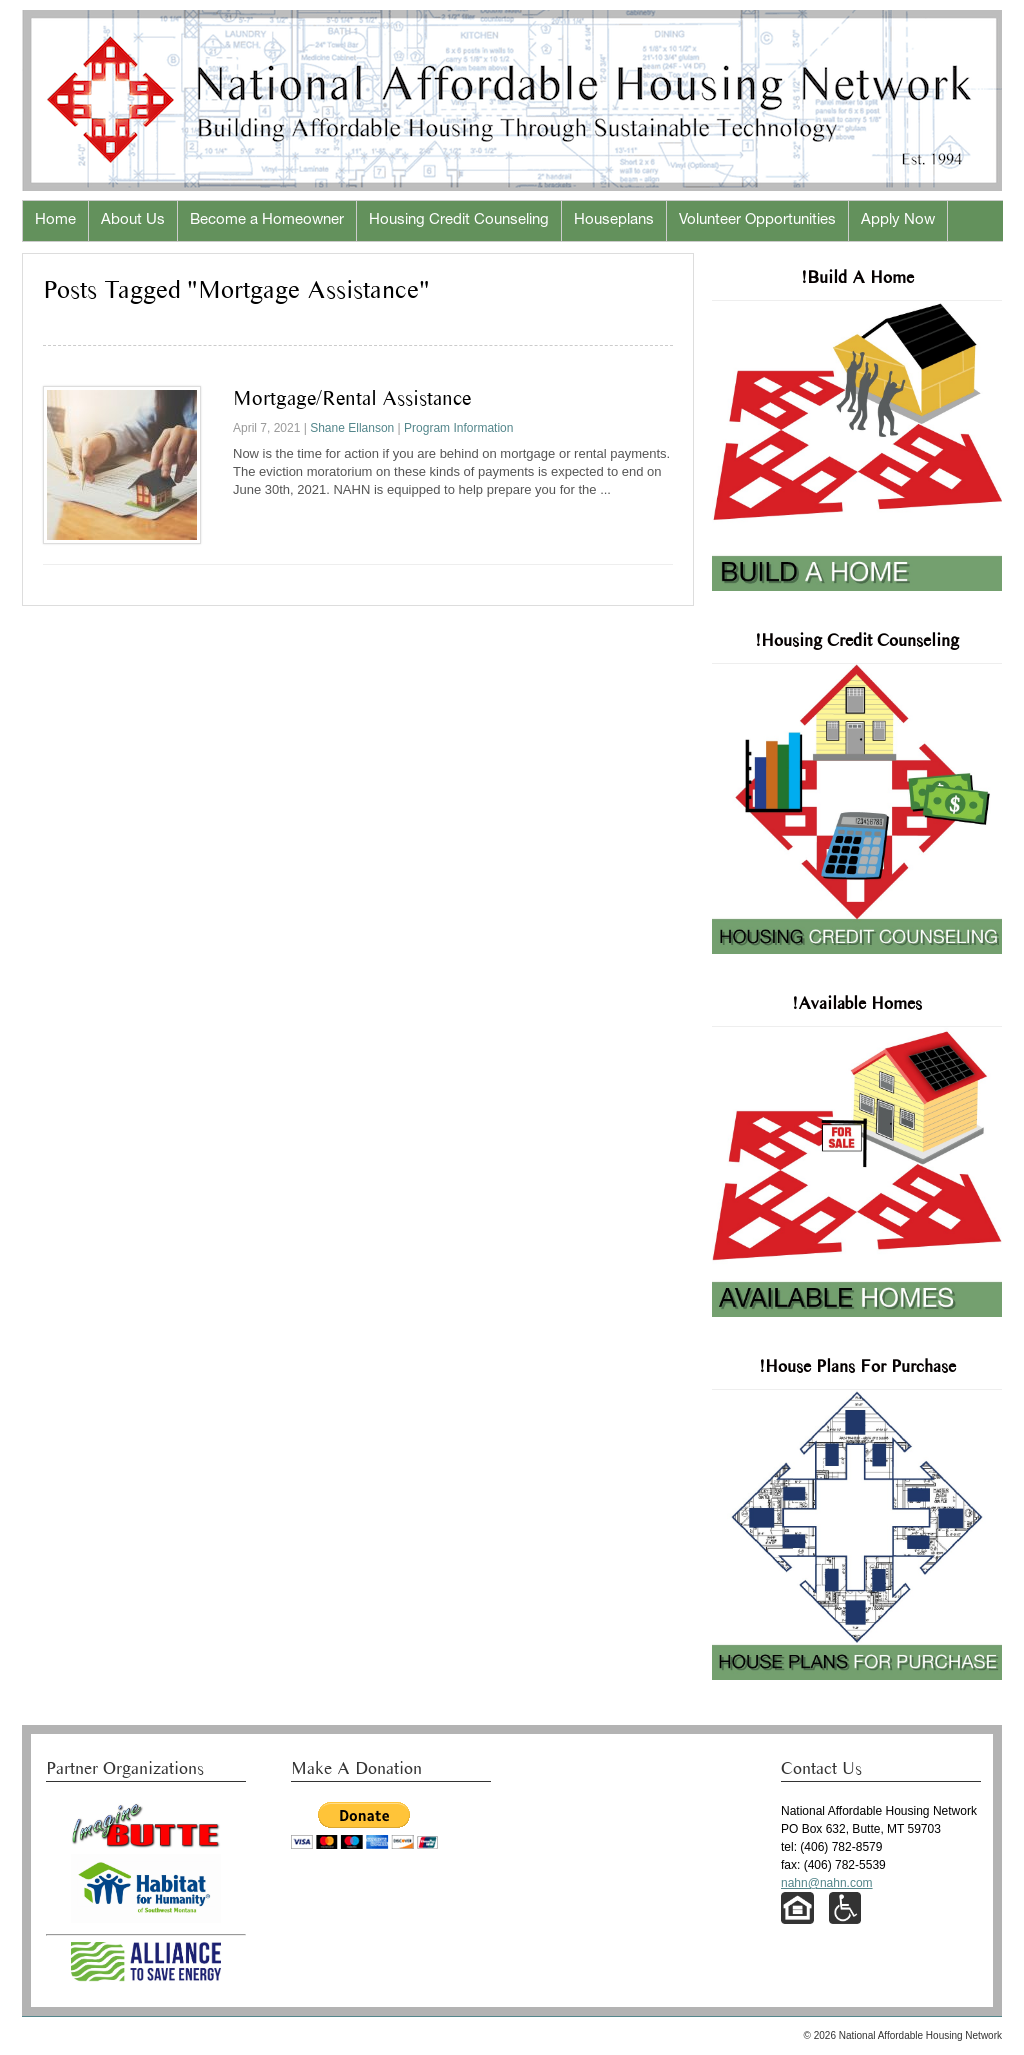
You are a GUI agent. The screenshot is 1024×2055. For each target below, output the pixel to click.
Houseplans (614, 220)
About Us (133, 220)
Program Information (458, 428)
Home (55, 220)
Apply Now (898, 220)
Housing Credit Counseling (459, 220)
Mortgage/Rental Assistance (352, 398)
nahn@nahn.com (827, 1883)
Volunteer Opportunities (757, 220)
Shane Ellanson (352, 428)
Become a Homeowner (267, 220)
